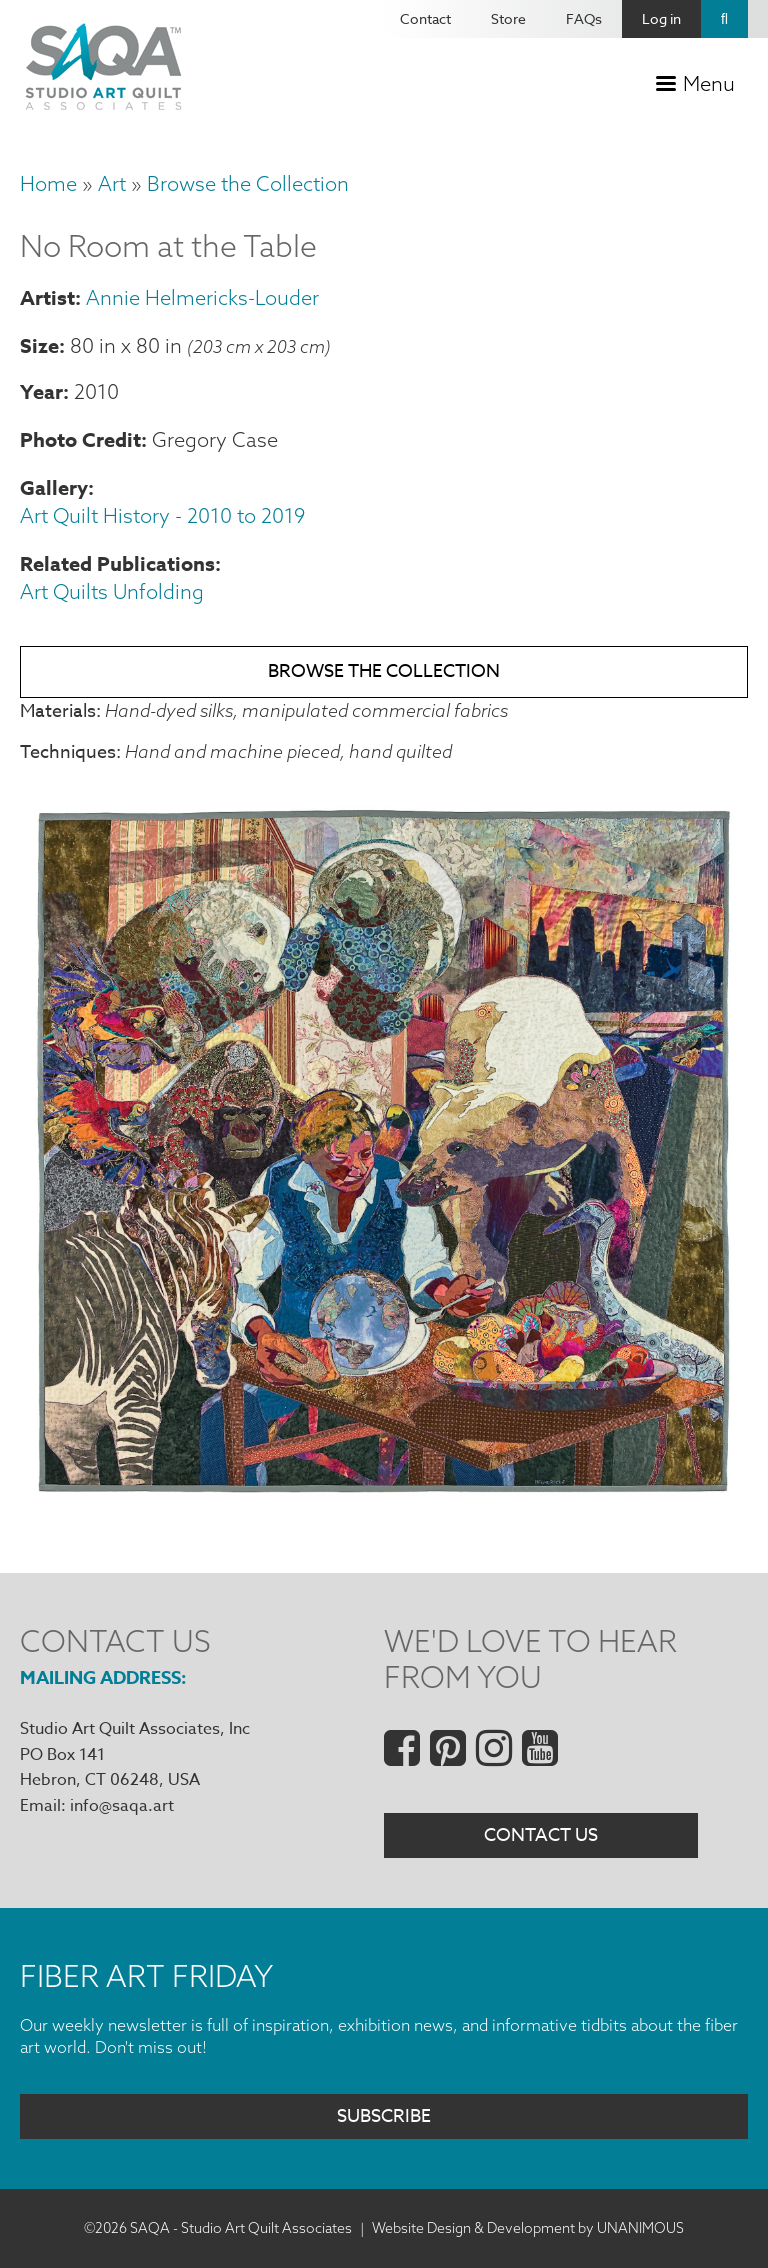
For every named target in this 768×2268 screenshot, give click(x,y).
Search (724, 19)
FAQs (584, 18)
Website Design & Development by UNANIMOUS (528, 2228)
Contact (425, 18)
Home (48, 183)
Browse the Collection (248, 183)
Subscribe (384, 2116)
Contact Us (541, 1835)
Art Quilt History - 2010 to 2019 (162, 515)
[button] (384, 1496)
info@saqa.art (122, 1806)
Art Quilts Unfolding (112, 591)
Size (39, 345)
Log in (661, 18)
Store (508, 18)
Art (112, 183)
